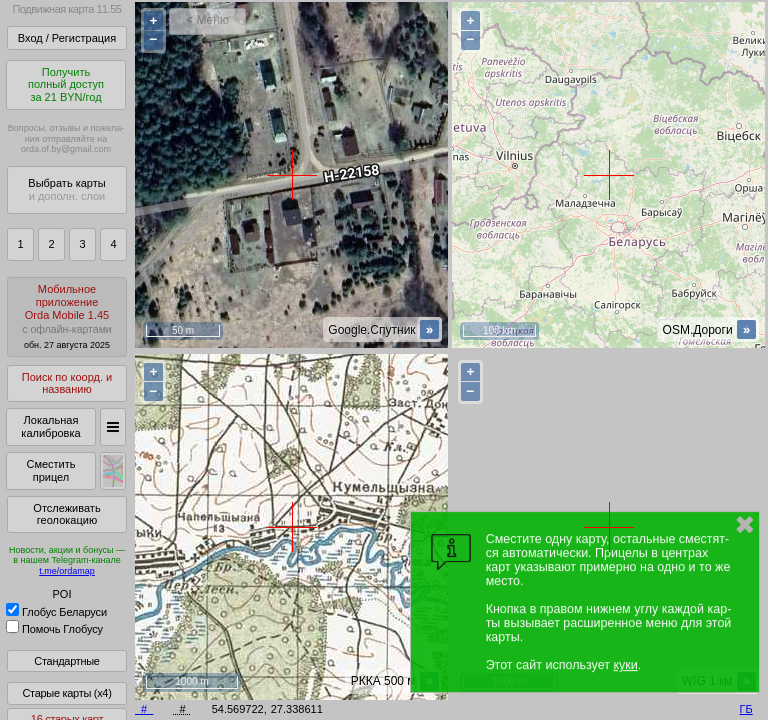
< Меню (207, 20)
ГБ (746, 709)
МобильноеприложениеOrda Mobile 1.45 (67, 316)
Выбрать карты (66, 189)
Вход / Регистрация (67, 38)
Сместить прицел (50, 470)
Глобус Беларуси (56, 612)
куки (625, 665)
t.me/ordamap (67, 571)
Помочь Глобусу (54, 629)
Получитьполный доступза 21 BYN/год (66, 84)
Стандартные (66, 661)
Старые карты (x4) (66, 693)
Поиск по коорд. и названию (67, 383)
